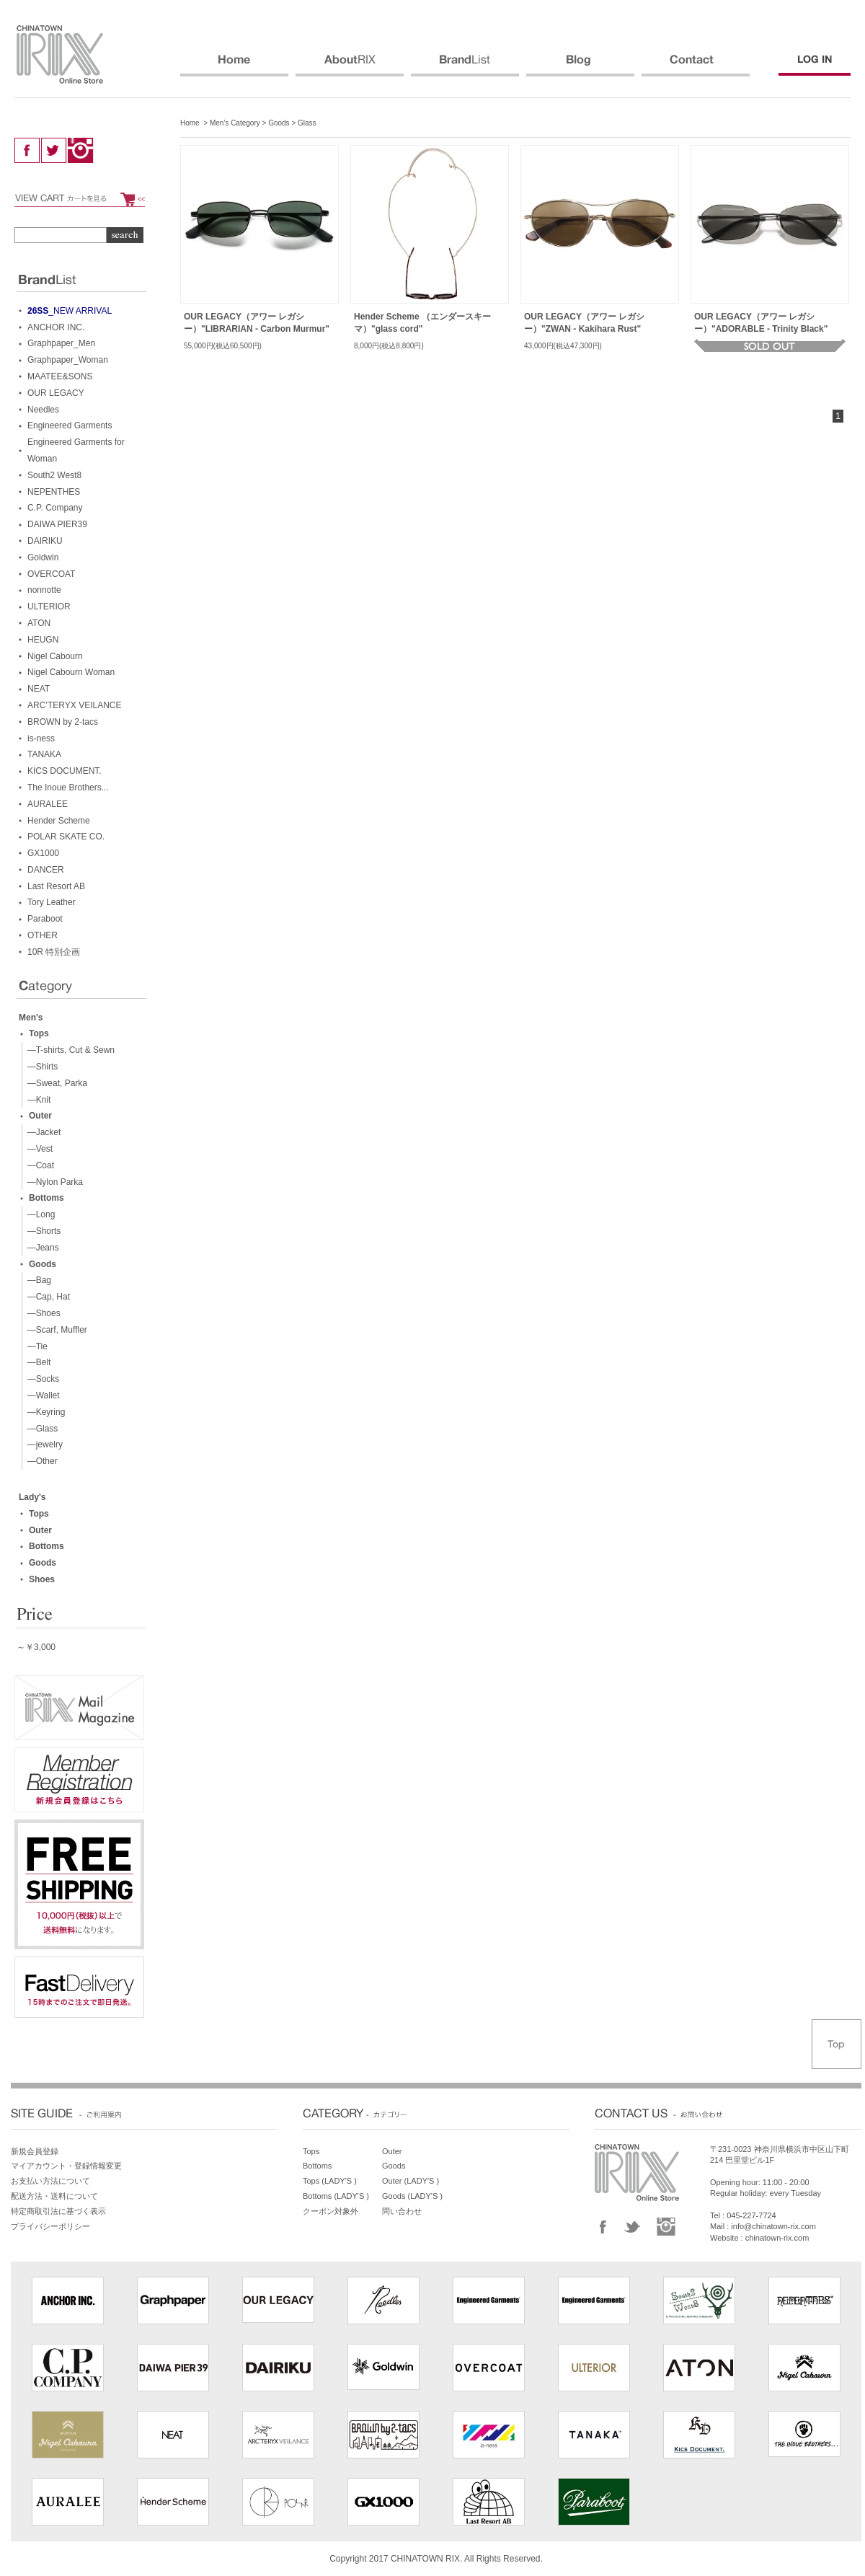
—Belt (36, 1362)
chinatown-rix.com (777, 2237)
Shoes (42, 1579)
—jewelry (42, 1444)
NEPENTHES (53, 492)
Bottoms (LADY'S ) (336, 2196)
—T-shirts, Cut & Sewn (68, 1050)
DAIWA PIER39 (57, 524)
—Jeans (40, 1248)
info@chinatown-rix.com (773, 2226)
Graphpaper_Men (61, 343)
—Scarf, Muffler (54, 1330)
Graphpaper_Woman (67, 360)
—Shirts (40, 1067)
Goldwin (42, 557)
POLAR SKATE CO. (66, 837)
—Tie (35, 1346)
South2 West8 (54, 475)
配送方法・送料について (54, 2196)
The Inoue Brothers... (68, 787)
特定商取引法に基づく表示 (58, 2211)
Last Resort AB (56, 886)
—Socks (40, 1379)
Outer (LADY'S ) (410, 2180)
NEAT (38, 689)
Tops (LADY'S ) (330, 2180)
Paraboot (45, 919)
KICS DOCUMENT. (64, 771)
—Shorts (41, 1231)
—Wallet (41, 1395)
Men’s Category (235, 123)
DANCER (45, 870)
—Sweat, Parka (54, 1083)
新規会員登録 (34, 2151)
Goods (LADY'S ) (412, 2196)
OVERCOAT (51, 574)
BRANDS (465, 65)
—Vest (37, 1149)
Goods (278, 123)
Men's (31, 1018)
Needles (43, 410)
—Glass (40, 1429)
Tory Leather (51, 902)
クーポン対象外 (330, 2211)
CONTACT (696, 65)
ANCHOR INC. (55, 327)
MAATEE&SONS (59, 376)
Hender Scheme (58, 821)
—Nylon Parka (52, 1182)
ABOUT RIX (350, 65)
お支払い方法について (50, 2180)
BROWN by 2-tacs (62, 722)
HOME (234, 65)
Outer (40, 1116)
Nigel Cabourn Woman (71, 672)
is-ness (41, 738)
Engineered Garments (69, 425)
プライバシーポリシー (50, 2226)
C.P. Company (54, 508)
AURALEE (47, 804)
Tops (39, 1033)
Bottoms (46, 1198)
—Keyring (43, 1412)
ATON (38, 623)
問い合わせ (402, 2211)
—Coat (38, 1165)
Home (190, 123)
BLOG (580, 65)
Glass (307, 123)
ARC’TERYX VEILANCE (74, 705)
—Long (38, 1214)
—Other (40, 1461)
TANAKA (44, 754)
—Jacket (41, 1132)
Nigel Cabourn (55, 656)
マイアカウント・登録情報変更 (66, 2165)
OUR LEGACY (55, 393)
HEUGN (42, 640)
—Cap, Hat (46, 1297)
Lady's (32, 1497)
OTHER (42, 935)
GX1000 (43, 853)
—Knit (36, 1100)
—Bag (36, 1280)
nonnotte (44, 590)
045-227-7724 (751, 2215)
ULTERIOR (49, 606)
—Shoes (41, 1313)
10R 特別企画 (53, 952)
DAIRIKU (45, 541)
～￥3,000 (36, 1647)
